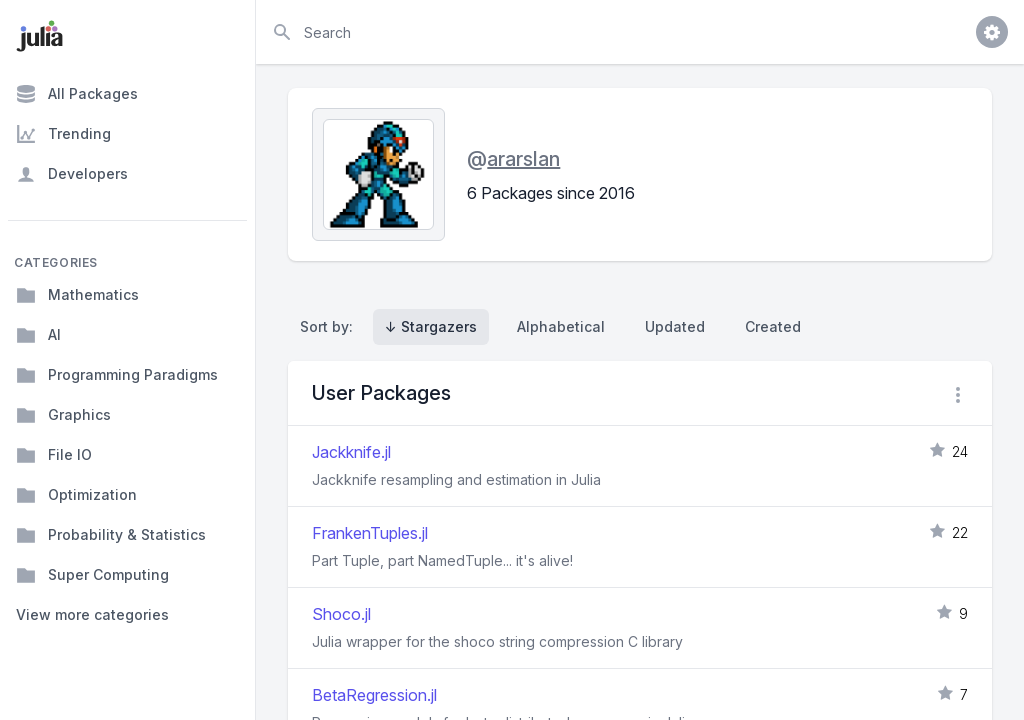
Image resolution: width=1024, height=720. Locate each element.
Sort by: (330, 326)
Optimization (76, 495)
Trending (63, 134)
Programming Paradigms (117, 375)
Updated (675, 326)
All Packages (77, 94)
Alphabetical (561, 326)
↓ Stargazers (431, 326)
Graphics (63, 415)
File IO (54, 455)
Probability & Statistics (111, 535)
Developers (72, 174)
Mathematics (77, 295)
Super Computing (92, 575)
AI (38, 335)
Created (773, 326)
